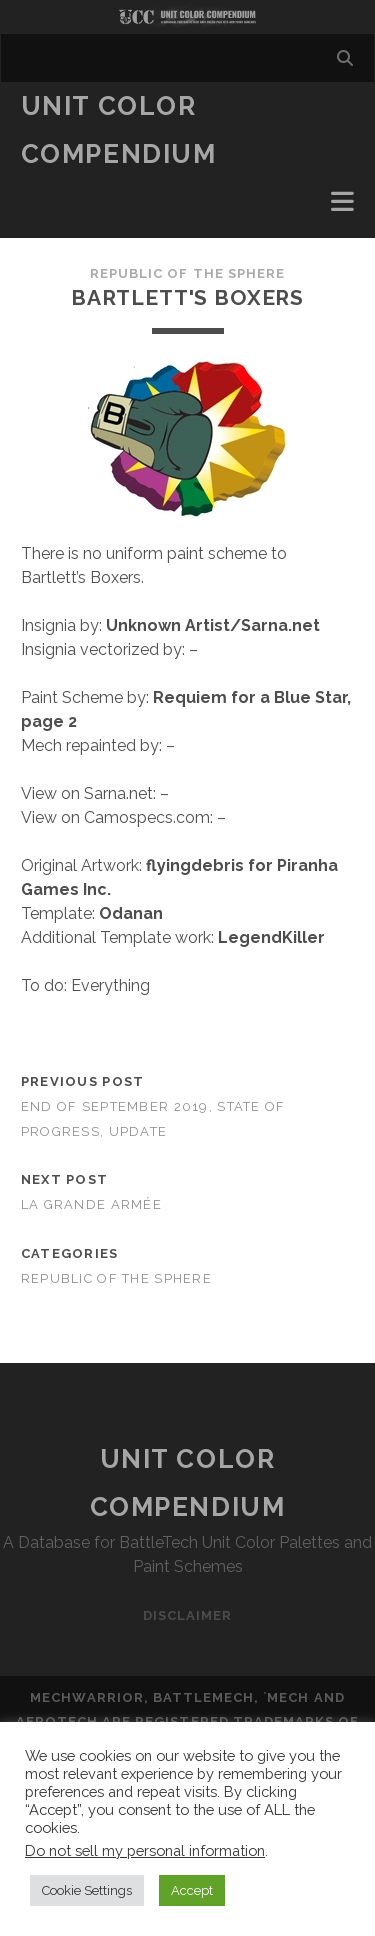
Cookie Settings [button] (87, 1890)
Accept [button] (192, 1890)
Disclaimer (187, 1615)
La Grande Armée (91, 1204)
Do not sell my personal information (145, 1850)
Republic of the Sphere (187, 273)
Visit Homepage (187, 17)
